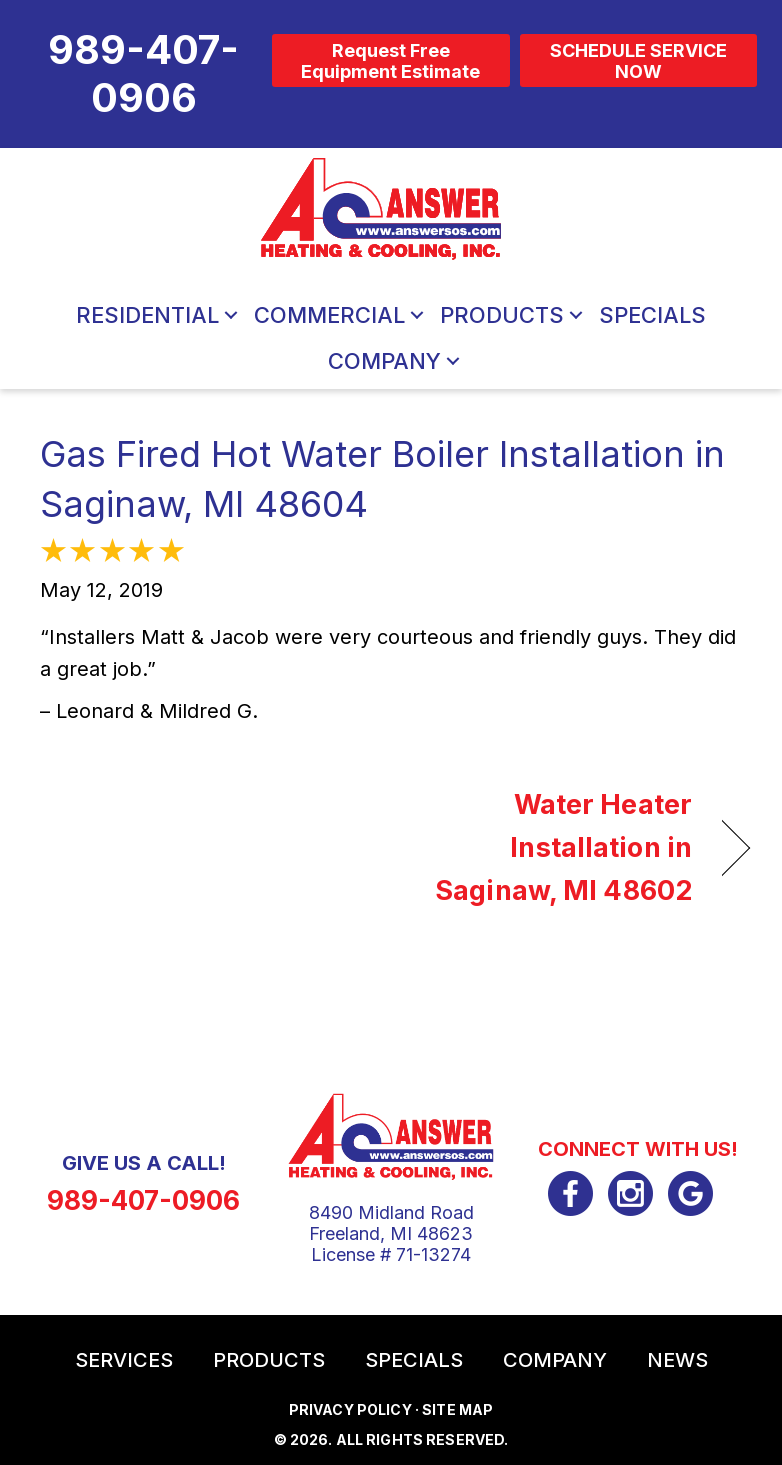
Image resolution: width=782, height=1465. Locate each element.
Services (124, 1360)
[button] (231, 315)
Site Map (457, 1409)
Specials (652, 315)
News (677, 1360)
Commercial (329, 315)
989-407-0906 (143, 1200)
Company (384, 361)
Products (502, 315)
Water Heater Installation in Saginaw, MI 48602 (552, 847)
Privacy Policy (350, 1409)
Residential (147, 315)
